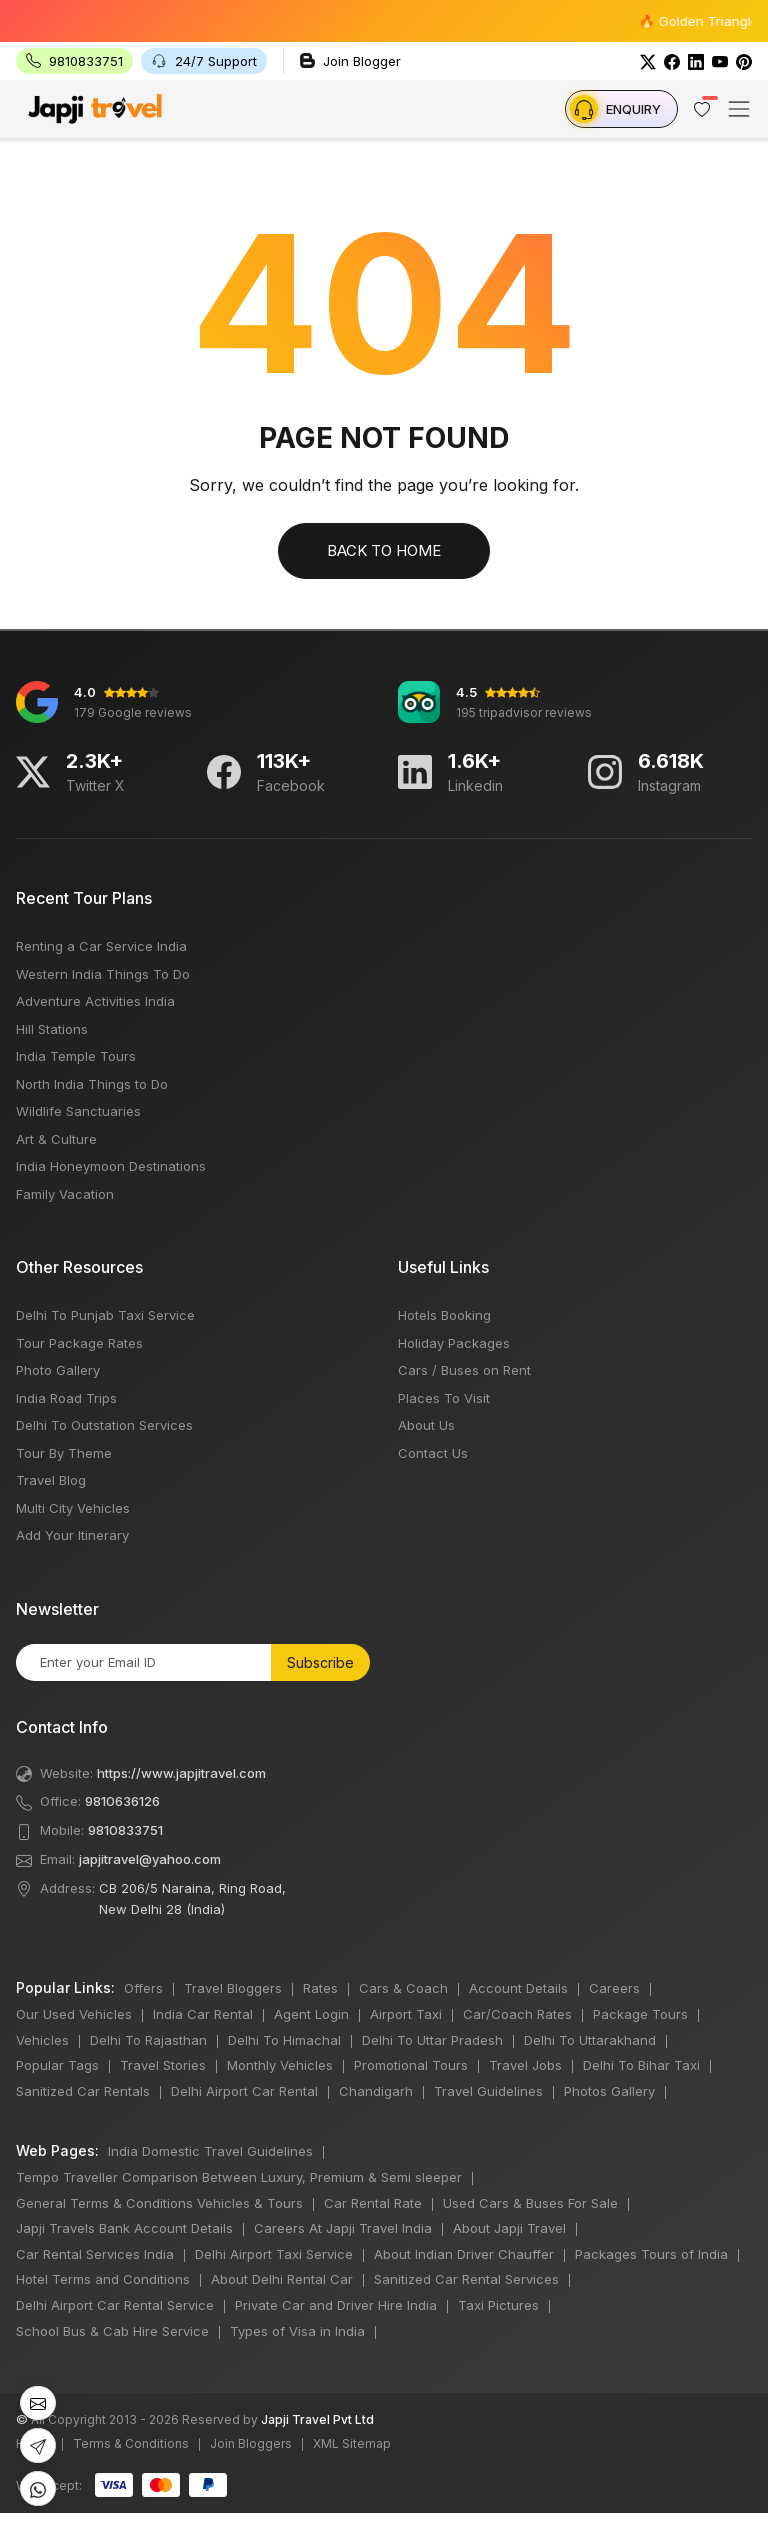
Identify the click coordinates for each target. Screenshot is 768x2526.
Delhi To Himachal (284, 2040)
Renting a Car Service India (101, 946)
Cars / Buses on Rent (464, 1370)
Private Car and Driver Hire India (336, 2305)
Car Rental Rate (373, 2203)
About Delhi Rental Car (282, 2279)
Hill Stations (52, 1029)
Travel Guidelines (488, 2091)
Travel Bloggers (233, 1988)
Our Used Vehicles (74, 2014)
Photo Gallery (58, 1370)
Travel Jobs (525, 2065)
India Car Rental (203, 2014)
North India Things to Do (92, 1084)
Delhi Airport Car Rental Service (115, 2305)
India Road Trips (66, 1398)
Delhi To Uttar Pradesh (432, 2040)
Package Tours (640, 2014)
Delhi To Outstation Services (104, 1425)
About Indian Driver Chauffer (464, 2254)
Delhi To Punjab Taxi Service (105, 1315)
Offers (143, 1988)
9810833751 (125, 1830)
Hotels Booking (444, 1315)
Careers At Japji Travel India (343, 2228)
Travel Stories (163, 2065)
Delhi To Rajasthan (148, 2040)
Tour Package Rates (79, 1343)
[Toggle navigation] (739, 109)
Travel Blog (51, 1480)
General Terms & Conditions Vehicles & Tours (159, 2203)
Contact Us (433, 1453)
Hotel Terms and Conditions (103, 2279)
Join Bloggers (251, 2443)
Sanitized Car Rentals (83, 2091)
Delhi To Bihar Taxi (641, 2065)
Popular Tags (57, 2065)
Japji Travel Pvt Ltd (317, 2419)
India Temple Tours (76, 1056)
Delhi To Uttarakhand (590, 2040)
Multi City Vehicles (73, 1508)
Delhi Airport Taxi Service (274, 2254)
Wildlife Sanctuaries (78, 1111)
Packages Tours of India (651, 2254)
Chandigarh (376, 2091)
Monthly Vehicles (280, 2065)
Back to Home (384, 550)
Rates (320, 1988)
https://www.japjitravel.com (181, 1773)
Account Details (518, 1988)
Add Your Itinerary (72, 1535)
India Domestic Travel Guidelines (210, 2151)
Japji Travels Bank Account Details (124, 2228)
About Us (426, 1425)
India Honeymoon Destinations (111, 1166)
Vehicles (42, 2040)
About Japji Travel (509, 2228)
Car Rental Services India (95, 2254)
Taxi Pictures (498, 2305)
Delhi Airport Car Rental (244, 2091)
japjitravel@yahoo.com (150, 1859)
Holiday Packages (454, 1343)
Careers (614, 1988)
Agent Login (311, 2014)
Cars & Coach (403, 1988)
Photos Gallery (609, 2091)
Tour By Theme (64, 1453)
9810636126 (122, 1801)
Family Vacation (65, 1194)
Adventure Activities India (95, 1001)
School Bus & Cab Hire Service (112, 2331)
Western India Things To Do (103, 974)
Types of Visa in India (297, 2331)
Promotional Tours (411, 2065)
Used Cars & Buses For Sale (530, 2203)
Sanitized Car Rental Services (466, 2279)
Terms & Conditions (131, 2443)
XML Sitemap (352, 2443)
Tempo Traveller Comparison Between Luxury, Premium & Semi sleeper (239, 2177)
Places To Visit (444, 1398)
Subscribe (320, 1662)
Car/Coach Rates (517, 2014)
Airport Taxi (406, 2014)
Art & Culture (56, 1139)
